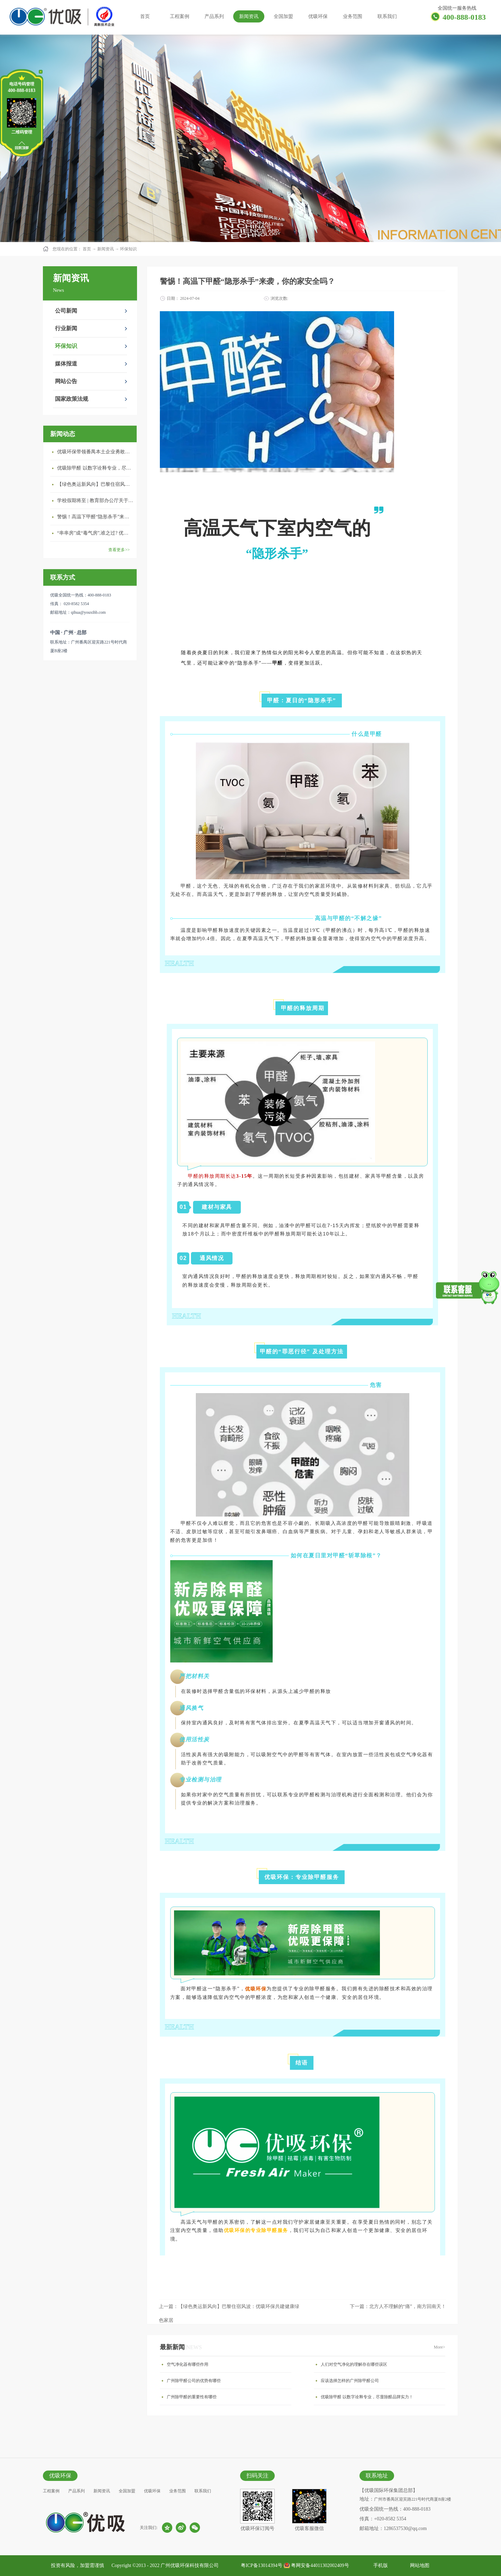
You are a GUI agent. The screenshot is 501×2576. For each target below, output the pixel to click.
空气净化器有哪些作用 (187, 2364)
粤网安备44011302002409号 (320, 2565)
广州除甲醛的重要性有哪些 (192, 2396)
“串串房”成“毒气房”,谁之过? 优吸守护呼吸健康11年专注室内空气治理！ (95, 533)
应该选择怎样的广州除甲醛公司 (350, 2380)
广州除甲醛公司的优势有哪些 (194, 2380)
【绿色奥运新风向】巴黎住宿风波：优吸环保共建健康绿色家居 (95, 484)
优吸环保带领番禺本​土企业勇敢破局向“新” (95, 451)
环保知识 (128, 249)
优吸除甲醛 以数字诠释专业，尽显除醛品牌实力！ (95, 468)
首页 (145, 16)
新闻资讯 (105, 249)
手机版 (379, 2565)
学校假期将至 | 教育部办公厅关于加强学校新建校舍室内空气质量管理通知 (95, 500)
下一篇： (398, 2306)
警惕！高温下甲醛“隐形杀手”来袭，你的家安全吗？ (95, 516)
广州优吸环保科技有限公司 (190, 2565)
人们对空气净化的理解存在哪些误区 (354, 2364)
